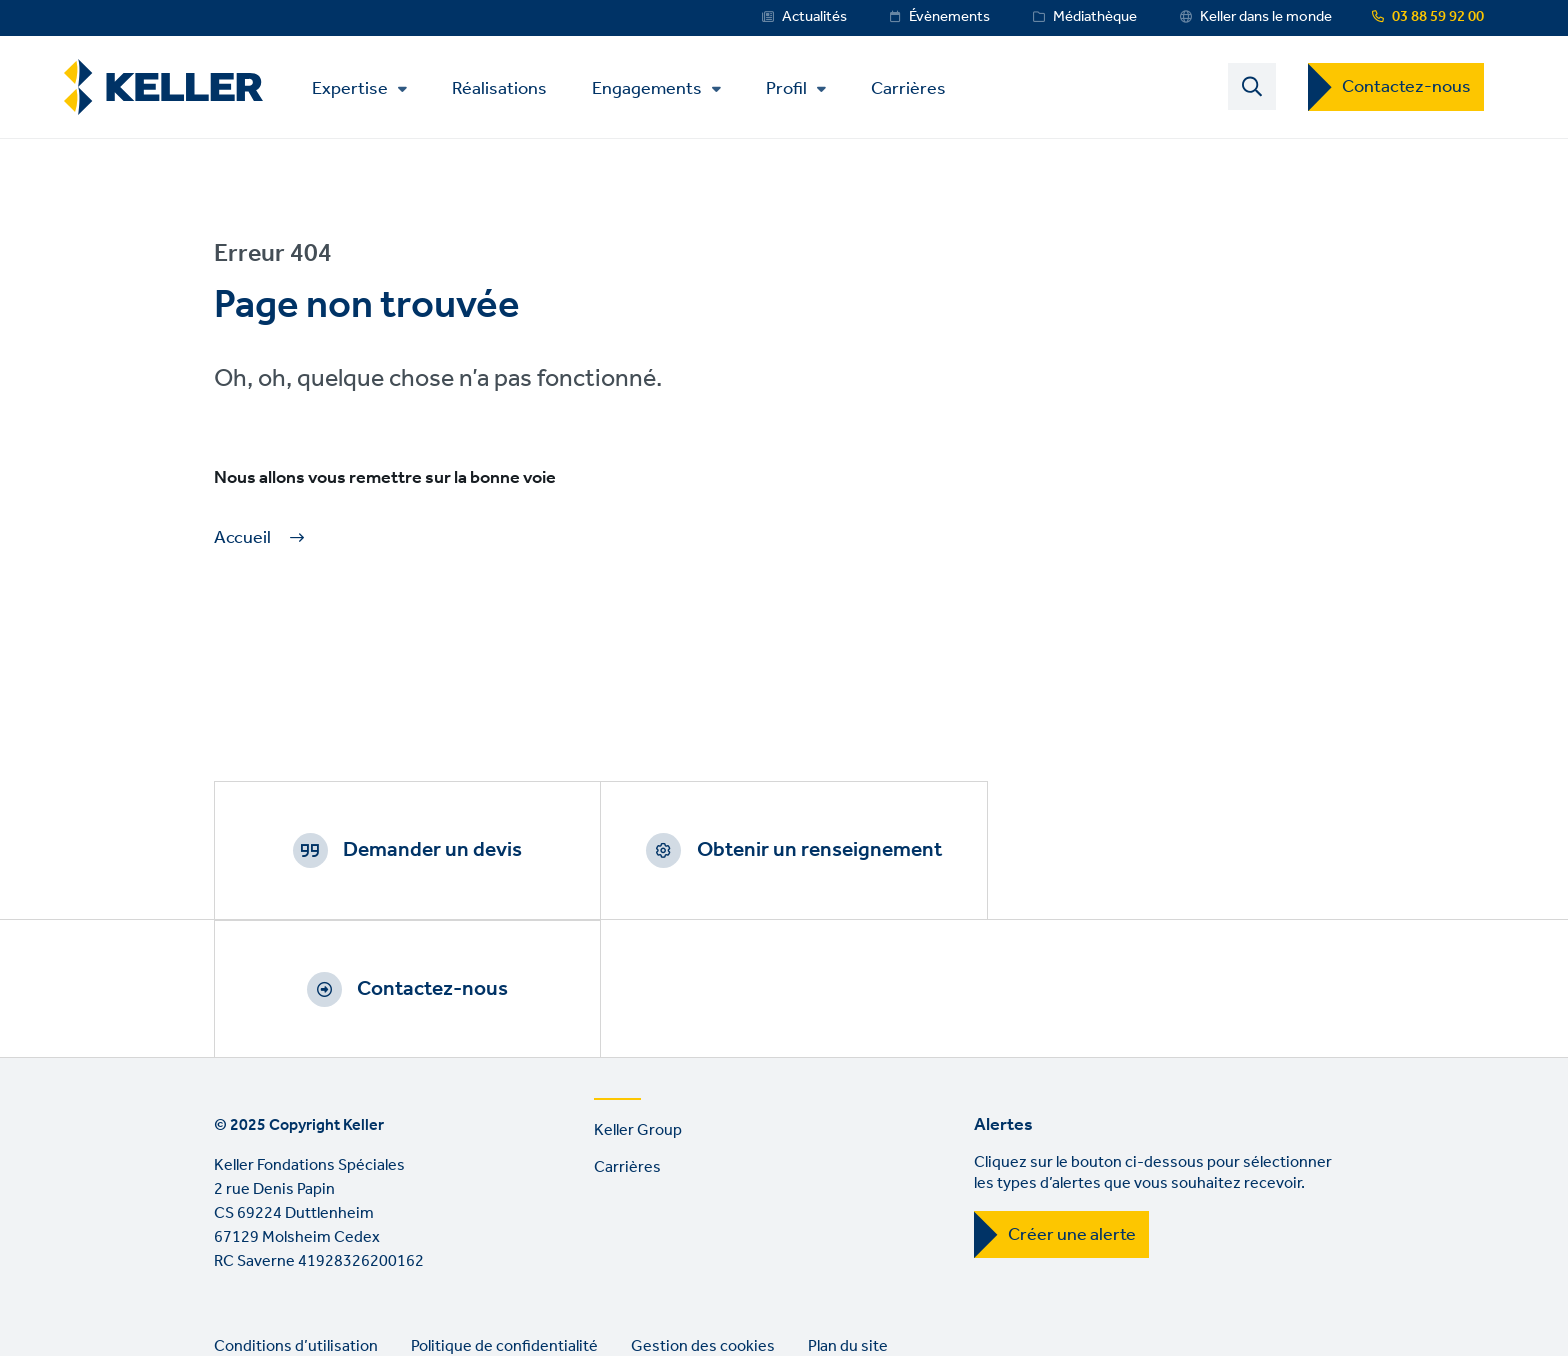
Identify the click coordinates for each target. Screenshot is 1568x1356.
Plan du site (848, 1208)
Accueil (242, 538)
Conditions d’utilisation (296, 1208)
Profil (787, 89)
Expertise (351, 89)
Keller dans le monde (1266, 17)
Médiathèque (1095, 17)
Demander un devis (429, 850)
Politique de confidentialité (504, 1208)
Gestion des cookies (703, 1208)
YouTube (291, 1292)
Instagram (348, 1292)
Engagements (648, 89)
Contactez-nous (1406, 87)
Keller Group (638, 992)
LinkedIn (234, 1292)
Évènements (949, 17)
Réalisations (500, 87)
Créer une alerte (1072, 1097)
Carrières (909, 87)
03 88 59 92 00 (1438, 17)
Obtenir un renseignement (808, 850)
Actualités (814, 17)
